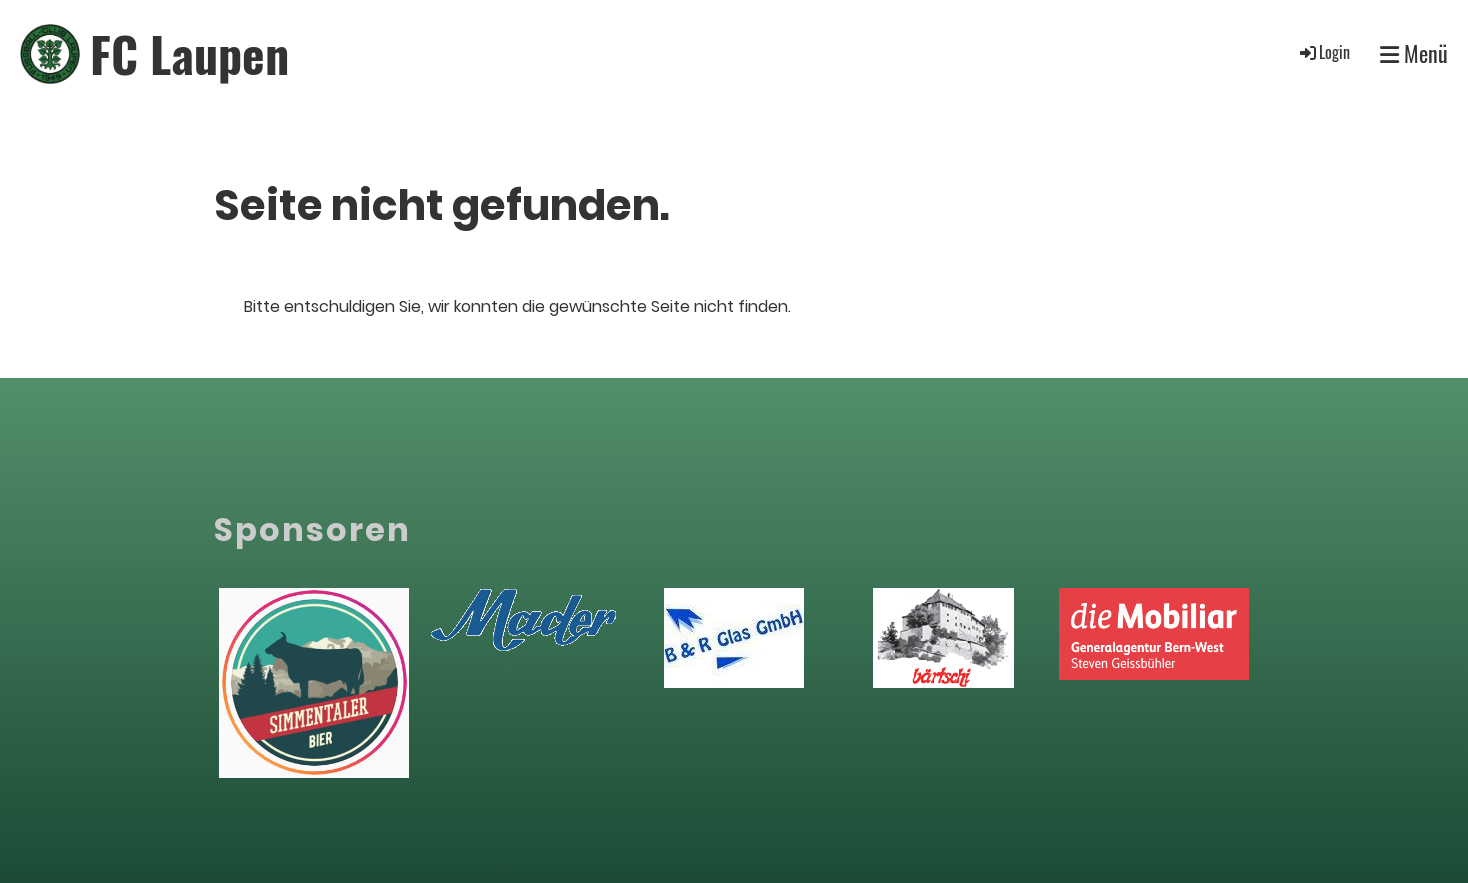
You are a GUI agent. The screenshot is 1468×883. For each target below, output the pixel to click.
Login (1323, 52)
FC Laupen (189, 53)
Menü (1414, 53)
